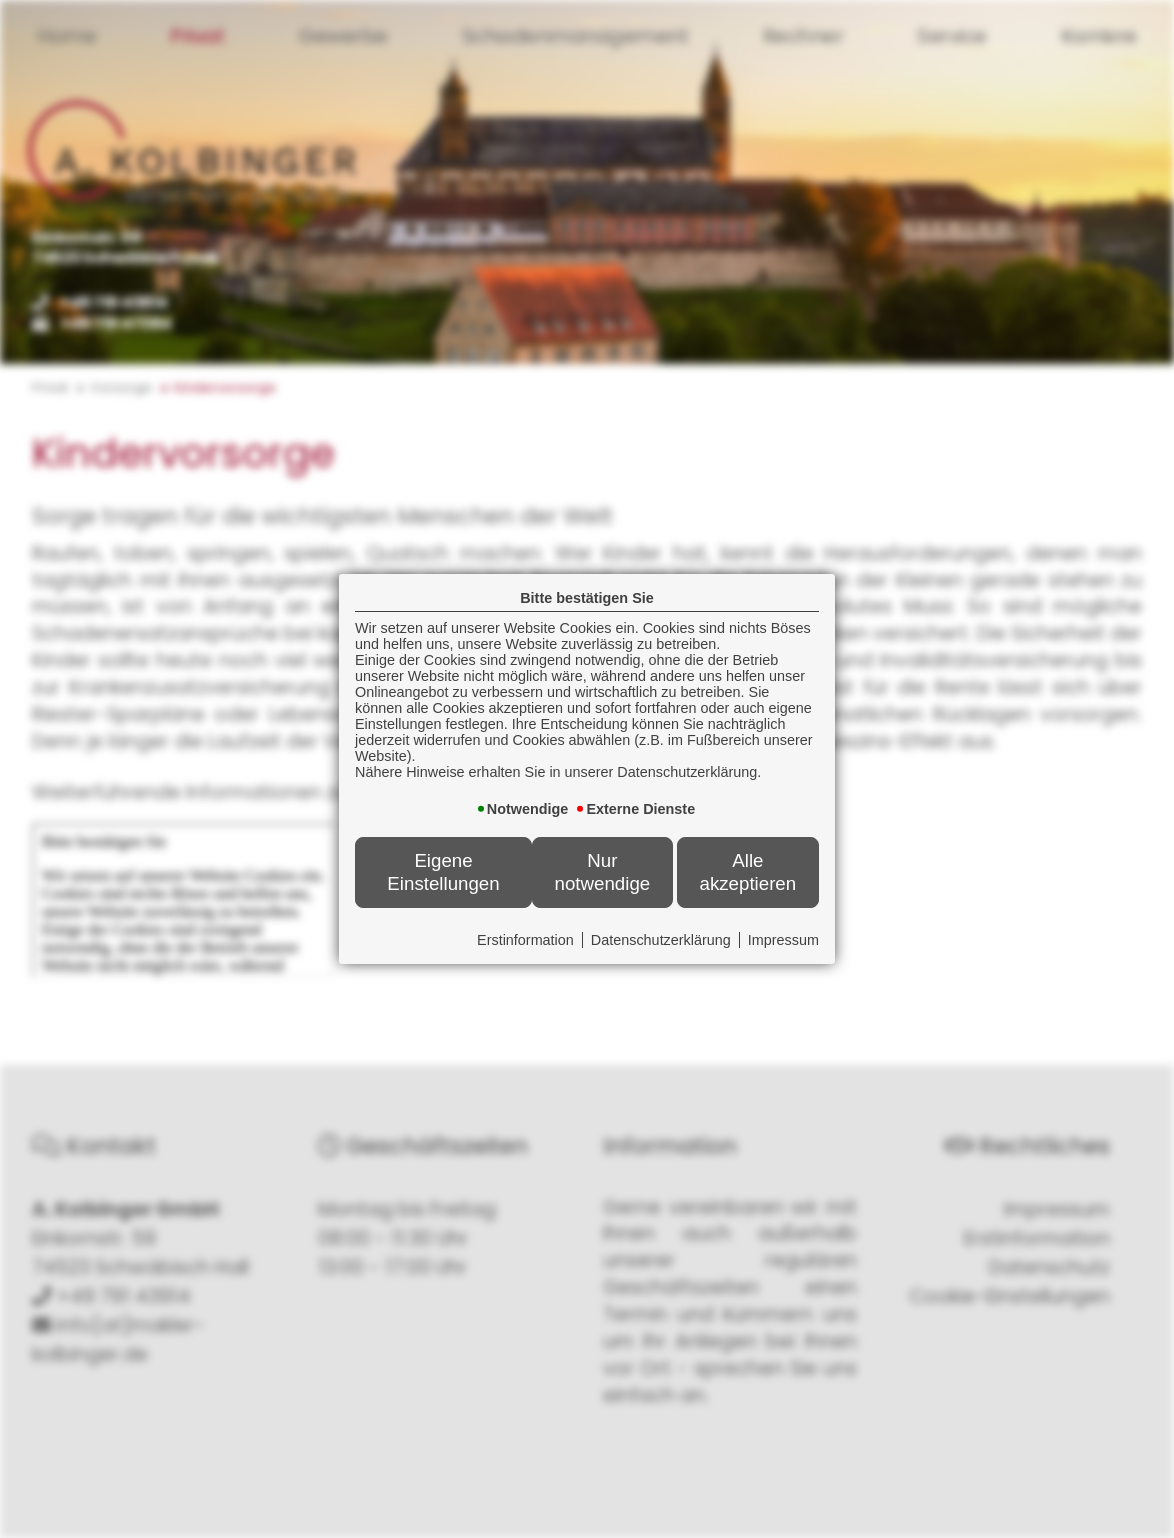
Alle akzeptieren (747, 871)
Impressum (783, 940)
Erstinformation (525, 940)
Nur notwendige (603, 871)
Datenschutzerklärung (661, 940)
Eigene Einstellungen (443, 871)
